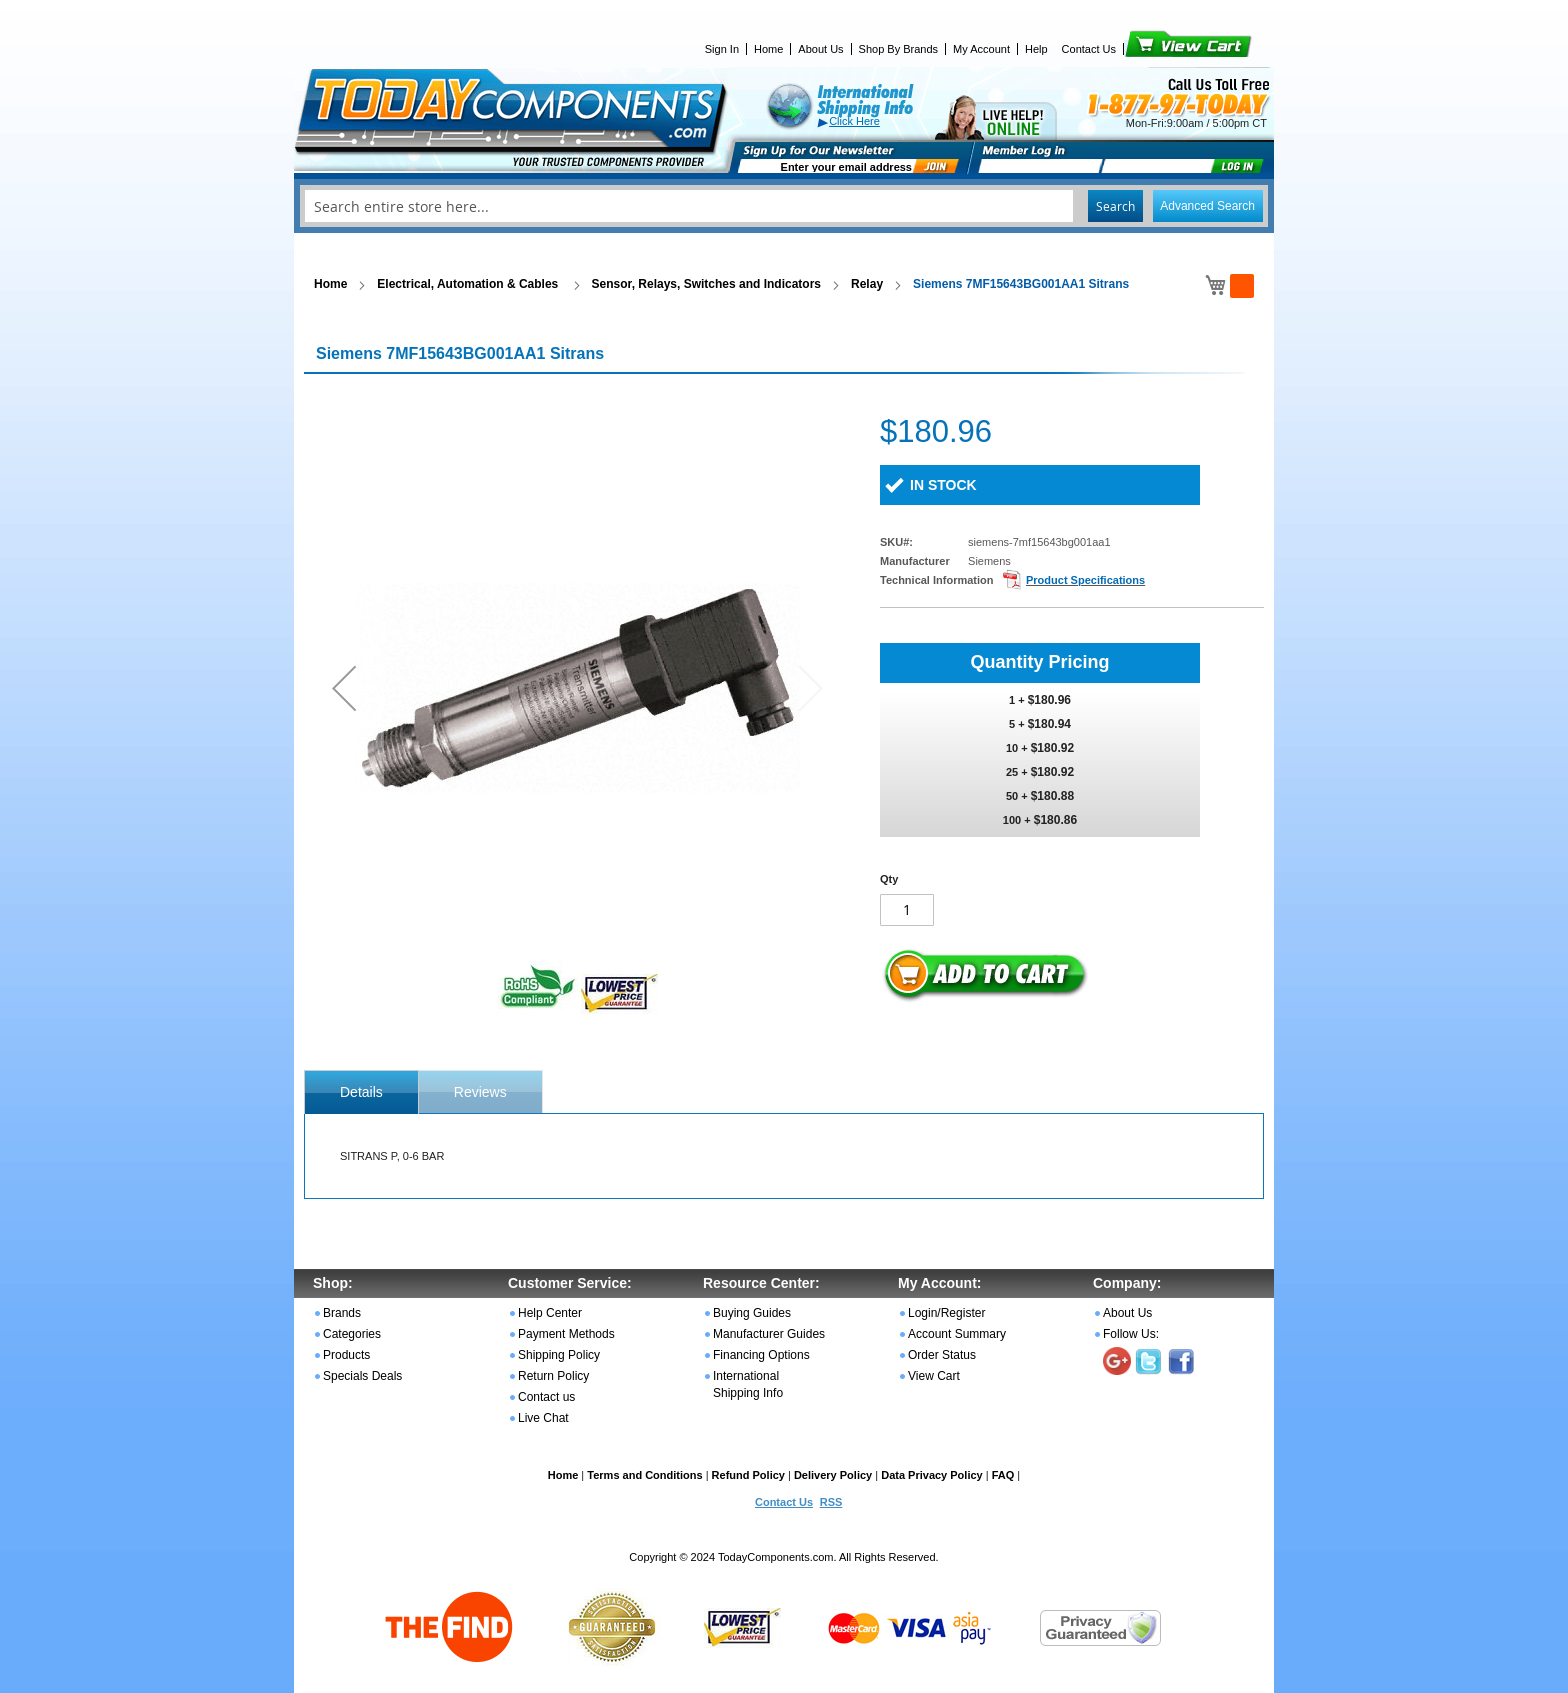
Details (361, 1092)
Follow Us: (1131, 1334)
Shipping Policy (559, 1355)
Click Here (854, 121)
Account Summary (957, 1334)
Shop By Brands (899, 49)
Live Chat (543, 1418)
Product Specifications (1085, 580)
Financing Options (761, 1355)
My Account (981, 49)
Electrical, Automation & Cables (469, 284)
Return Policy (553, 1376)
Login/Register (946, 1313)
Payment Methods (566, 1334)
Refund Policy (748, 1475)
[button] (344, 687)
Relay (867, 284)
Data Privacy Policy (932, 1475)
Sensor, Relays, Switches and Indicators (706, 284)
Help (1036, 49)
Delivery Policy (833, 1475)
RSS (831, 1502)
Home (768, 49)
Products (346, 1355)
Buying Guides (752, 1313)
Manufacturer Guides (769, 1334)
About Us (820, 49)
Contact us (546, 1397)
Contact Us (1089, 49)
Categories (352, 1334)
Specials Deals (362, 1376)
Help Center (550, 1313)
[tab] (361, 1092)
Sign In (722, 49)
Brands (342, 1313)
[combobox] (784, 206)
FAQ (1003, 1475)
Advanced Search (1207, 206)
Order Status (942, 1355)
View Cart (1154, 49)
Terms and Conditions (644, 1475)
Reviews (480, 1092)
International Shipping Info (748, 1384)
